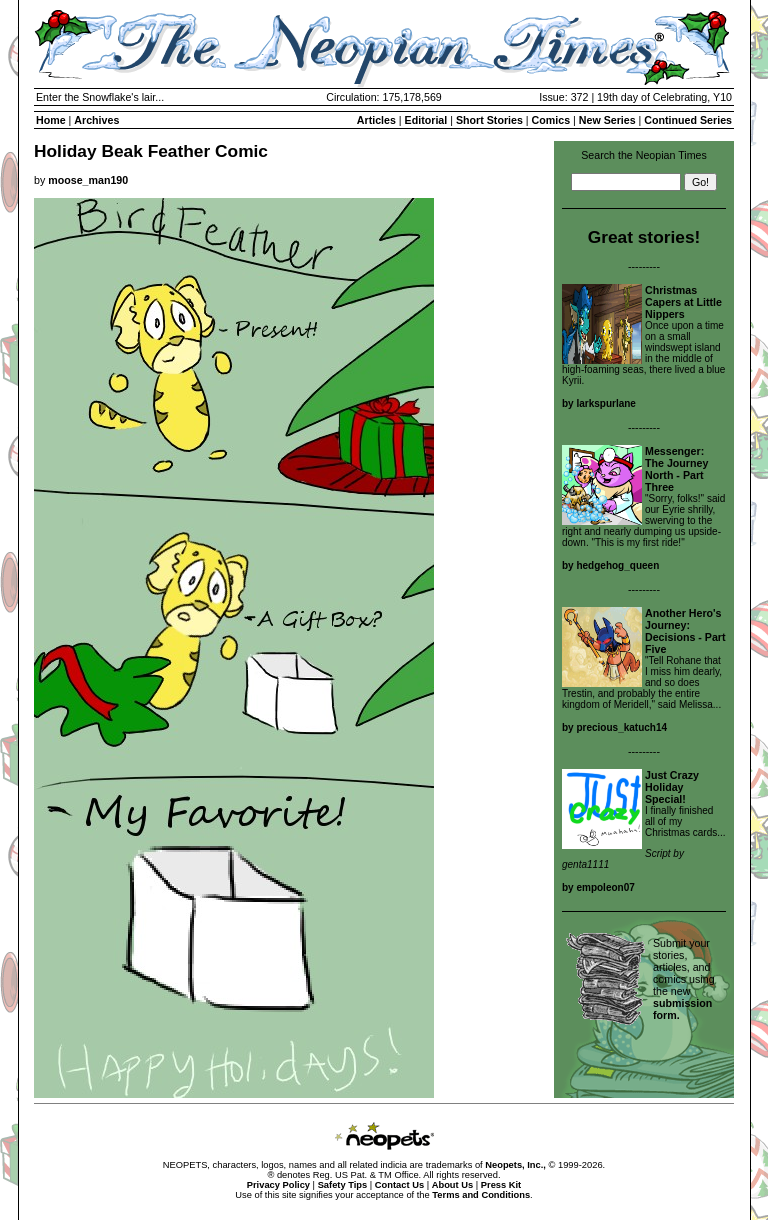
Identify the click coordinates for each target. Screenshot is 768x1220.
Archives (96, 120)
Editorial (426, 120)
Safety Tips (343, 1185)
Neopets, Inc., (515, 1165)
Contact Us (399, 1185)
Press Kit (501, 1185)
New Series (607, 120)
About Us (452, 1185)
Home (51, 120)
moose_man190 (88, 180)
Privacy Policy (278, 1185)
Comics (551, 120)
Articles (376, 120)
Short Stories (489, 120)
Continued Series (688, 120)
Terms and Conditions (481, 1195)
